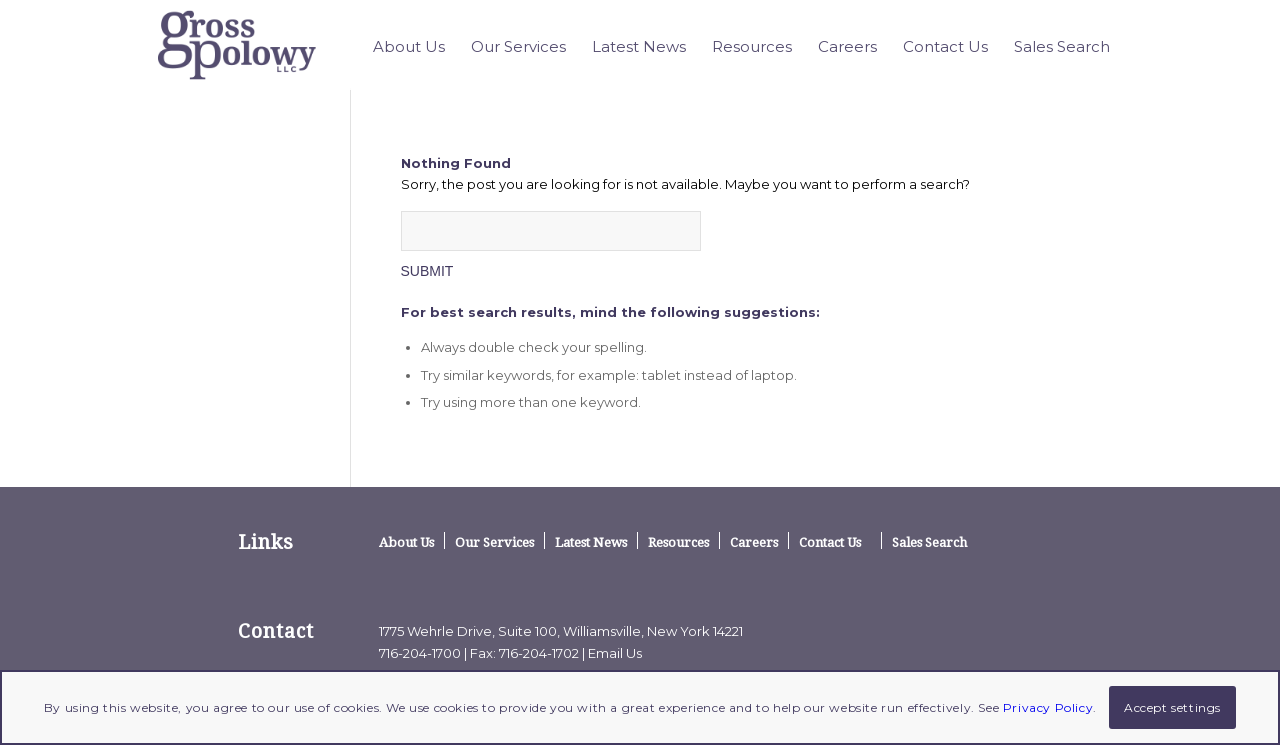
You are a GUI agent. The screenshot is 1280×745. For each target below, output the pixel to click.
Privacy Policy (1048, 707)
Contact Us (830, 542)
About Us (406, 542)
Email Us (615, 653)
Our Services (494, 542)
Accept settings (1172, 707)
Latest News (591, 542)
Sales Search (929, 542)
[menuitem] (409, 47)
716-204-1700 (420, 653)
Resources (678, 542)
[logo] (237, 45)
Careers (754, 542)
